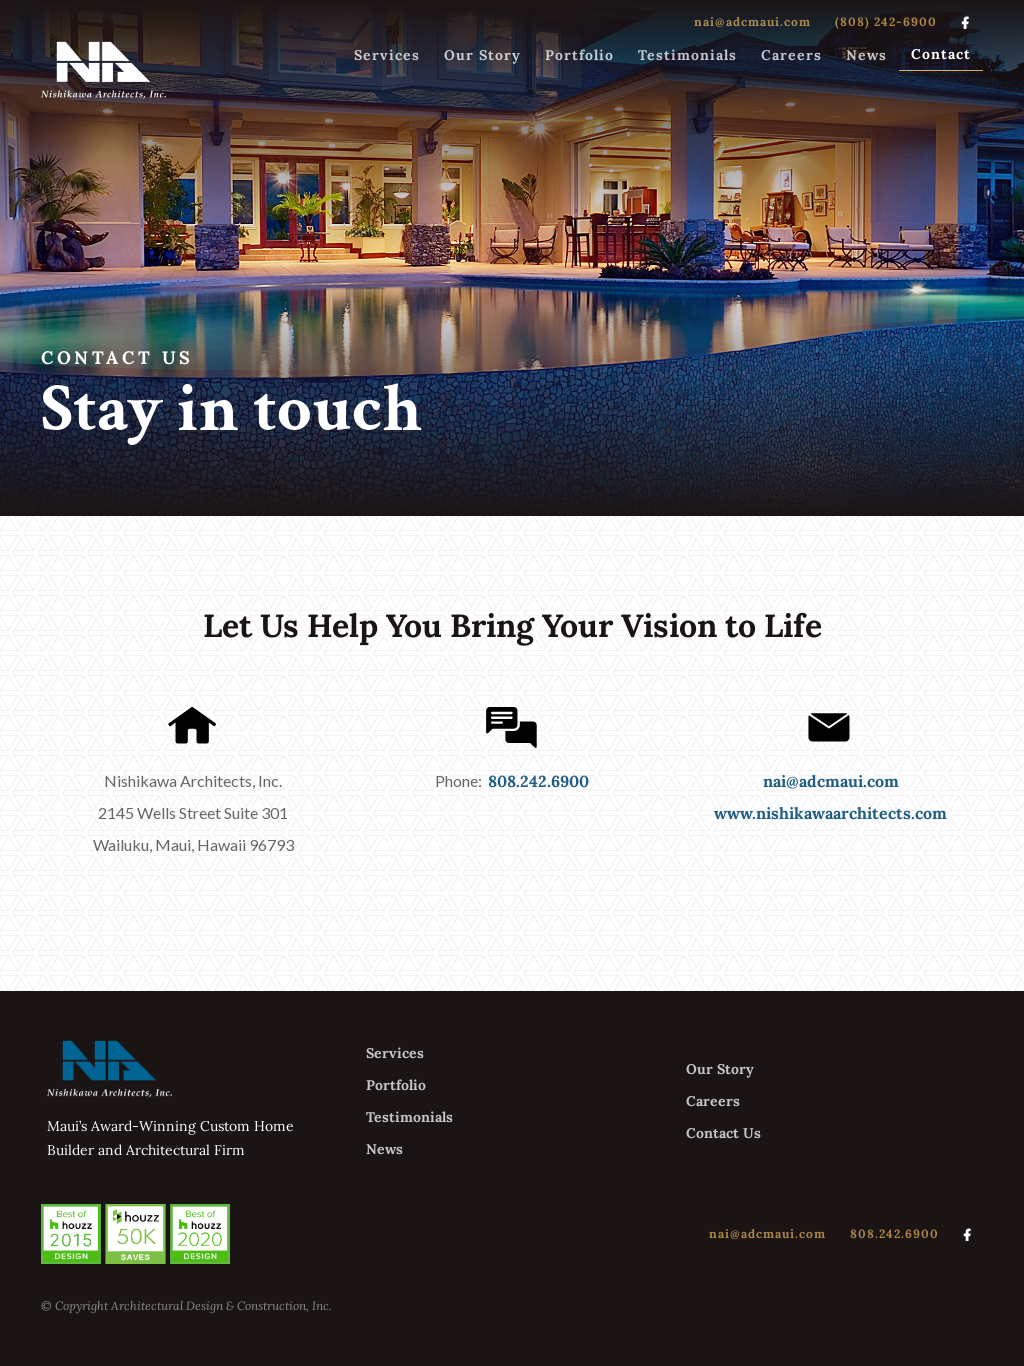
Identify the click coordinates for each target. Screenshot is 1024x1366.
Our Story (482, 55)
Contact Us (723, 1133)
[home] (103, 69)
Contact (941, 54)
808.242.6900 (538, 781)
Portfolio (579, 55)
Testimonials (687, 55)
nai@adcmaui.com (752, 21)
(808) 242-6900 (886, 21)
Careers (791, 55)
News (866, 55)
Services (387, 55)
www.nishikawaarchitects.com (830, 813)
